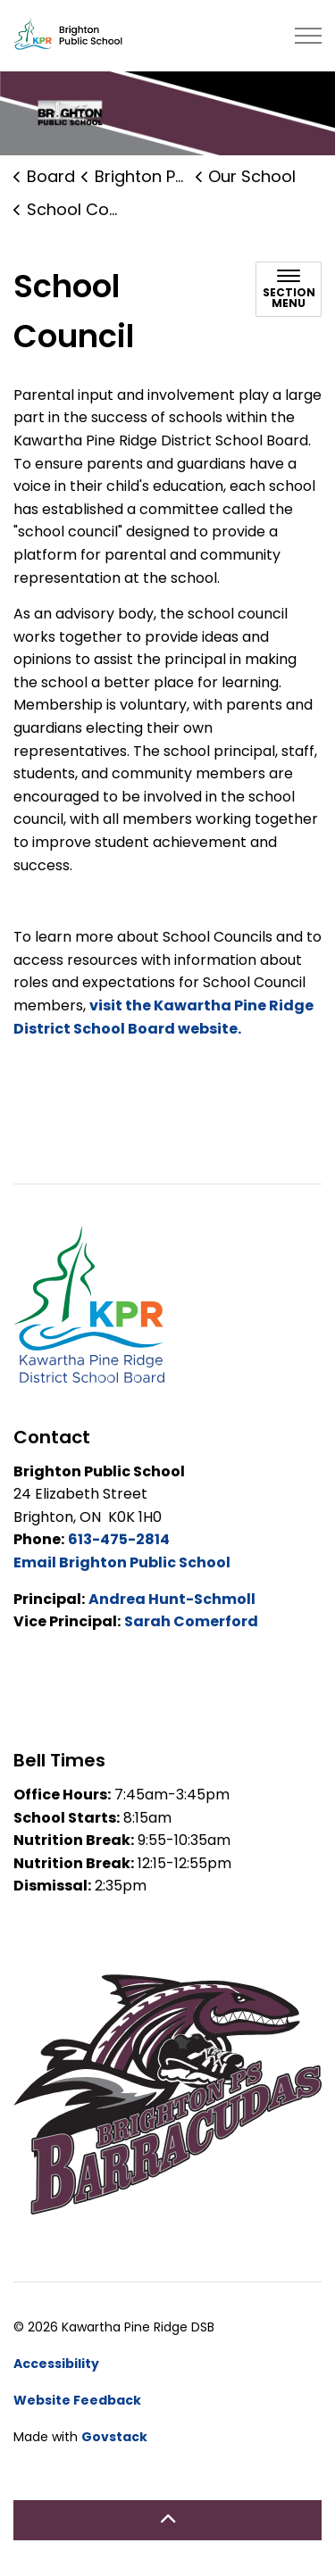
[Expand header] (308, 35)
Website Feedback (77, 2400)
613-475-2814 (119, 1539)
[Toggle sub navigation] (288, 289)
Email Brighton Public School (121, 1562)
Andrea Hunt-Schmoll (171, 1599)
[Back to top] (167, 2520)
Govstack (114, 2437)
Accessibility (56, 2363)
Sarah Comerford (191, 1621)
